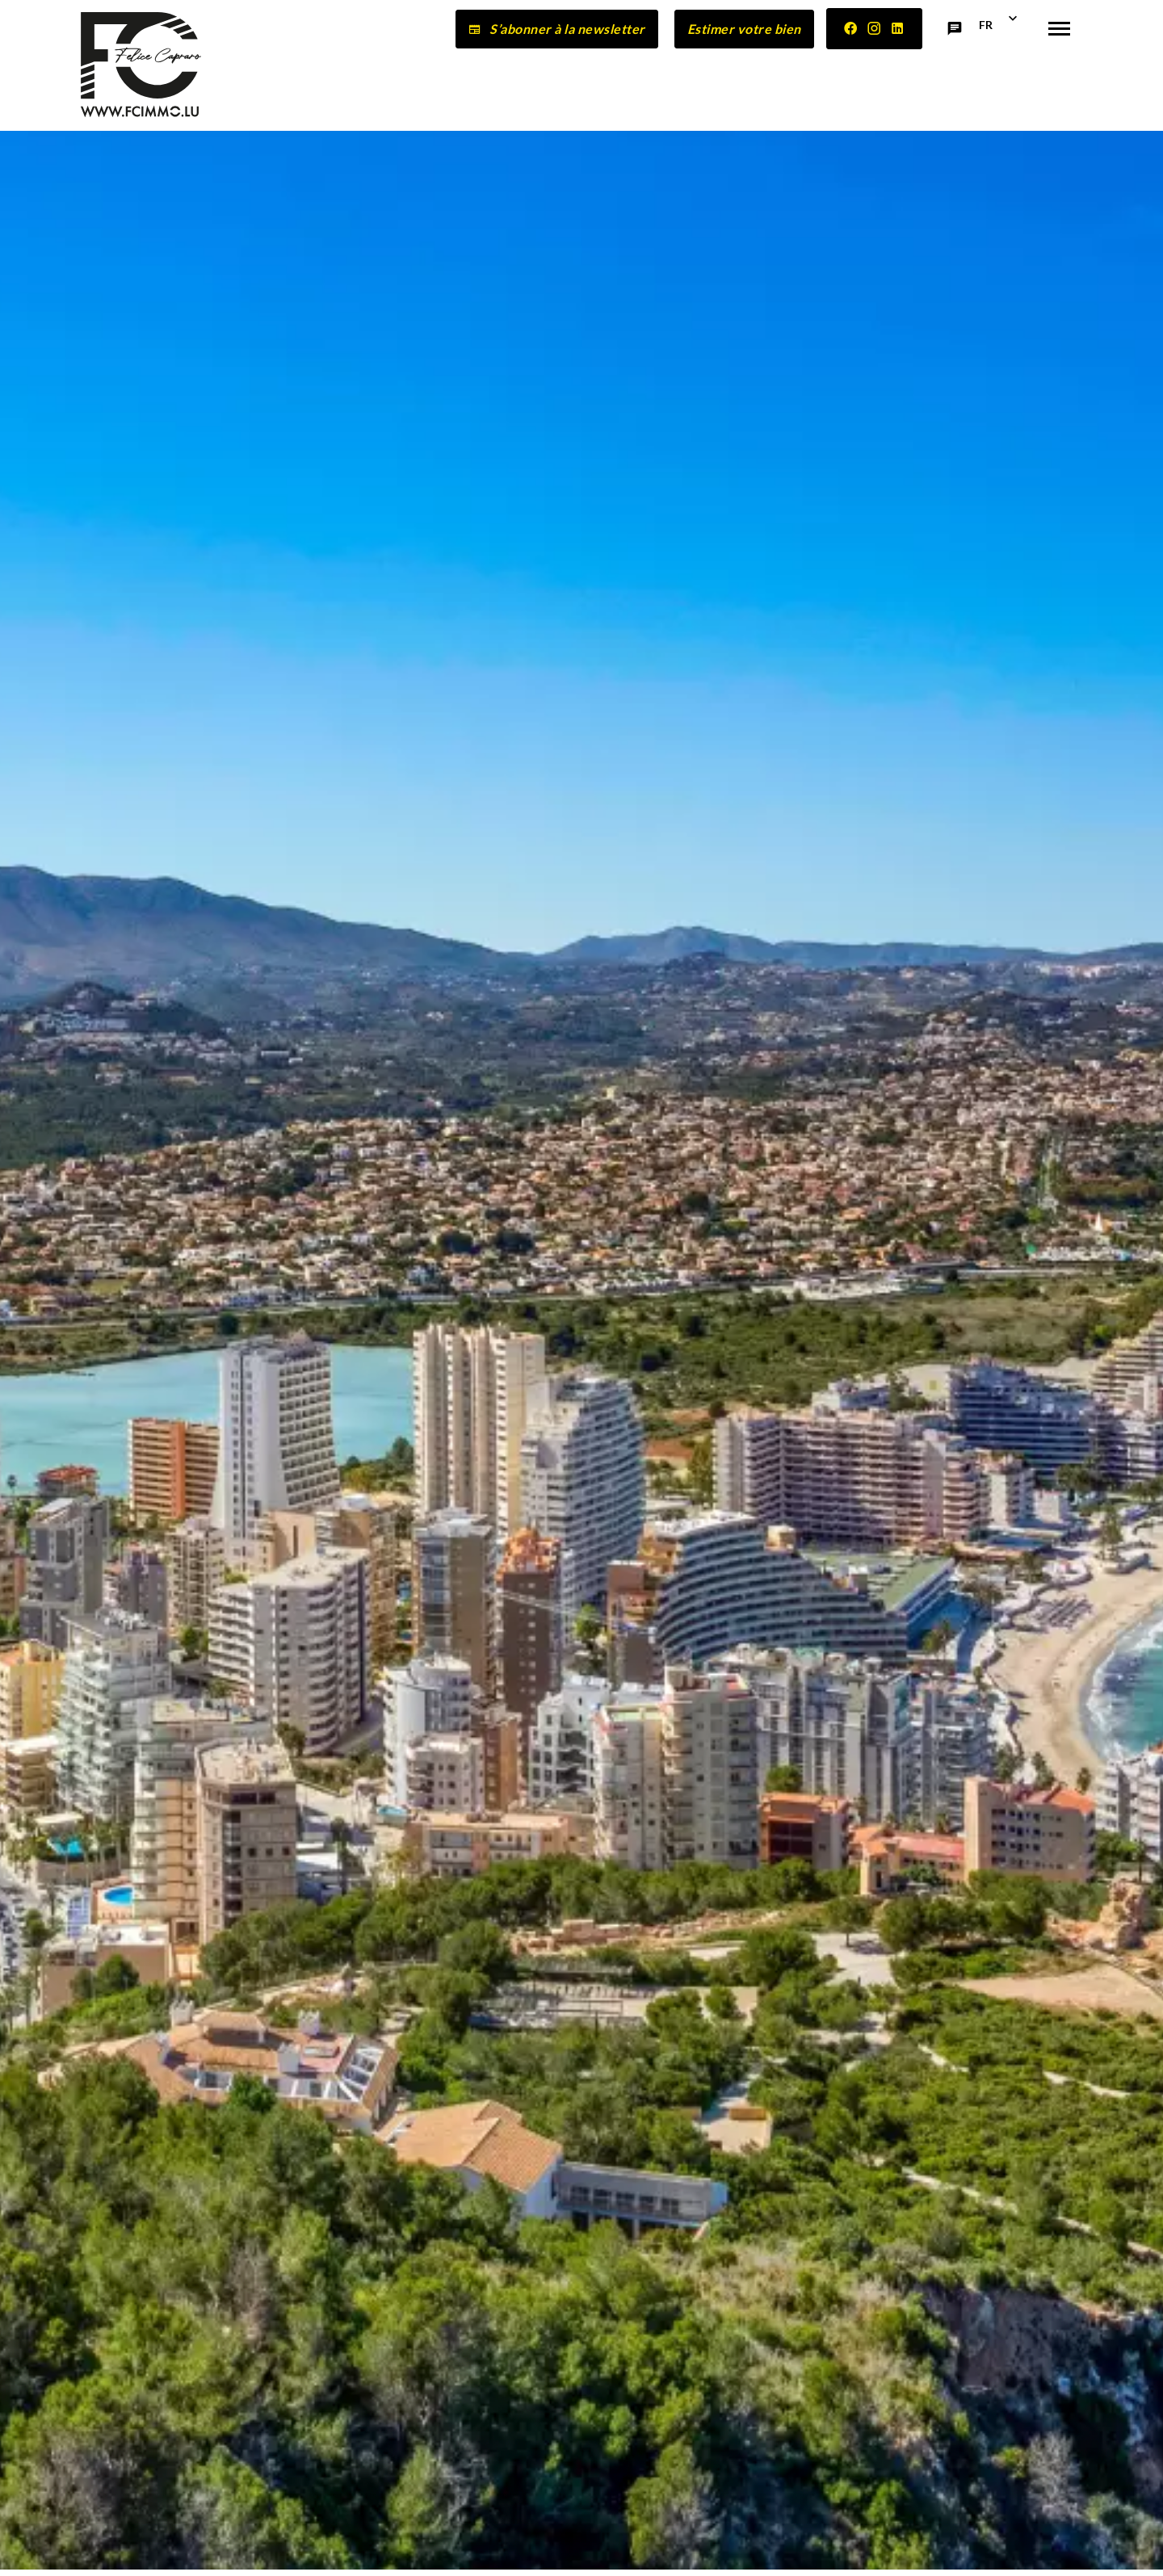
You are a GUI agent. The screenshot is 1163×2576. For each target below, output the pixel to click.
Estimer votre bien (744, 28)
